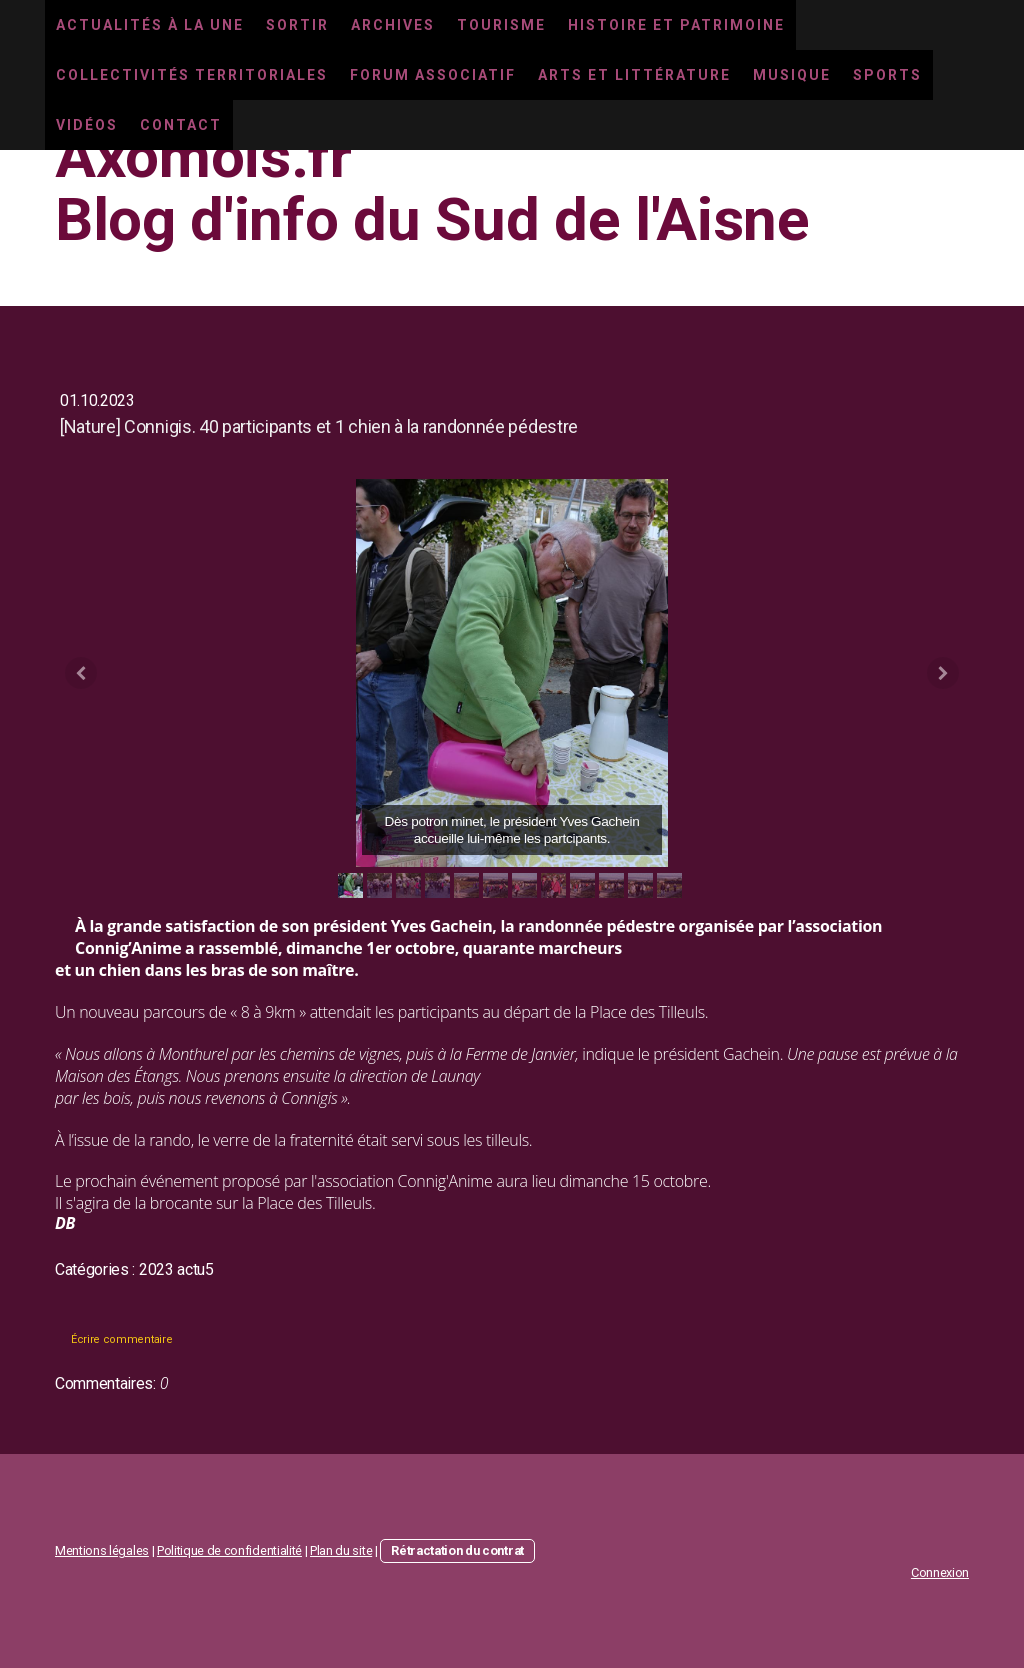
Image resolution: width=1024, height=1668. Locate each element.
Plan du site (341, 1550)
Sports (887, 75)
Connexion (940, 1572)
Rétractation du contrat (457, 1550)
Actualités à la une (150, 25)
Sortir (297, 25)
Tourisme (501, 25)
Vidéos (87, 125)
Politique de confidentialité (229, 1550)
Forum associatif (433, 75)
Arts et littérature (634, 75)
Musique (792, 75)
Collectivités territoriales (192, 75)
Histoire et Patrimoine (676, 25)
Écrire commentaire (121, 1339)
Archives (393, 25)
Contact (181, 125)
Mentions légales (102, 1550)
